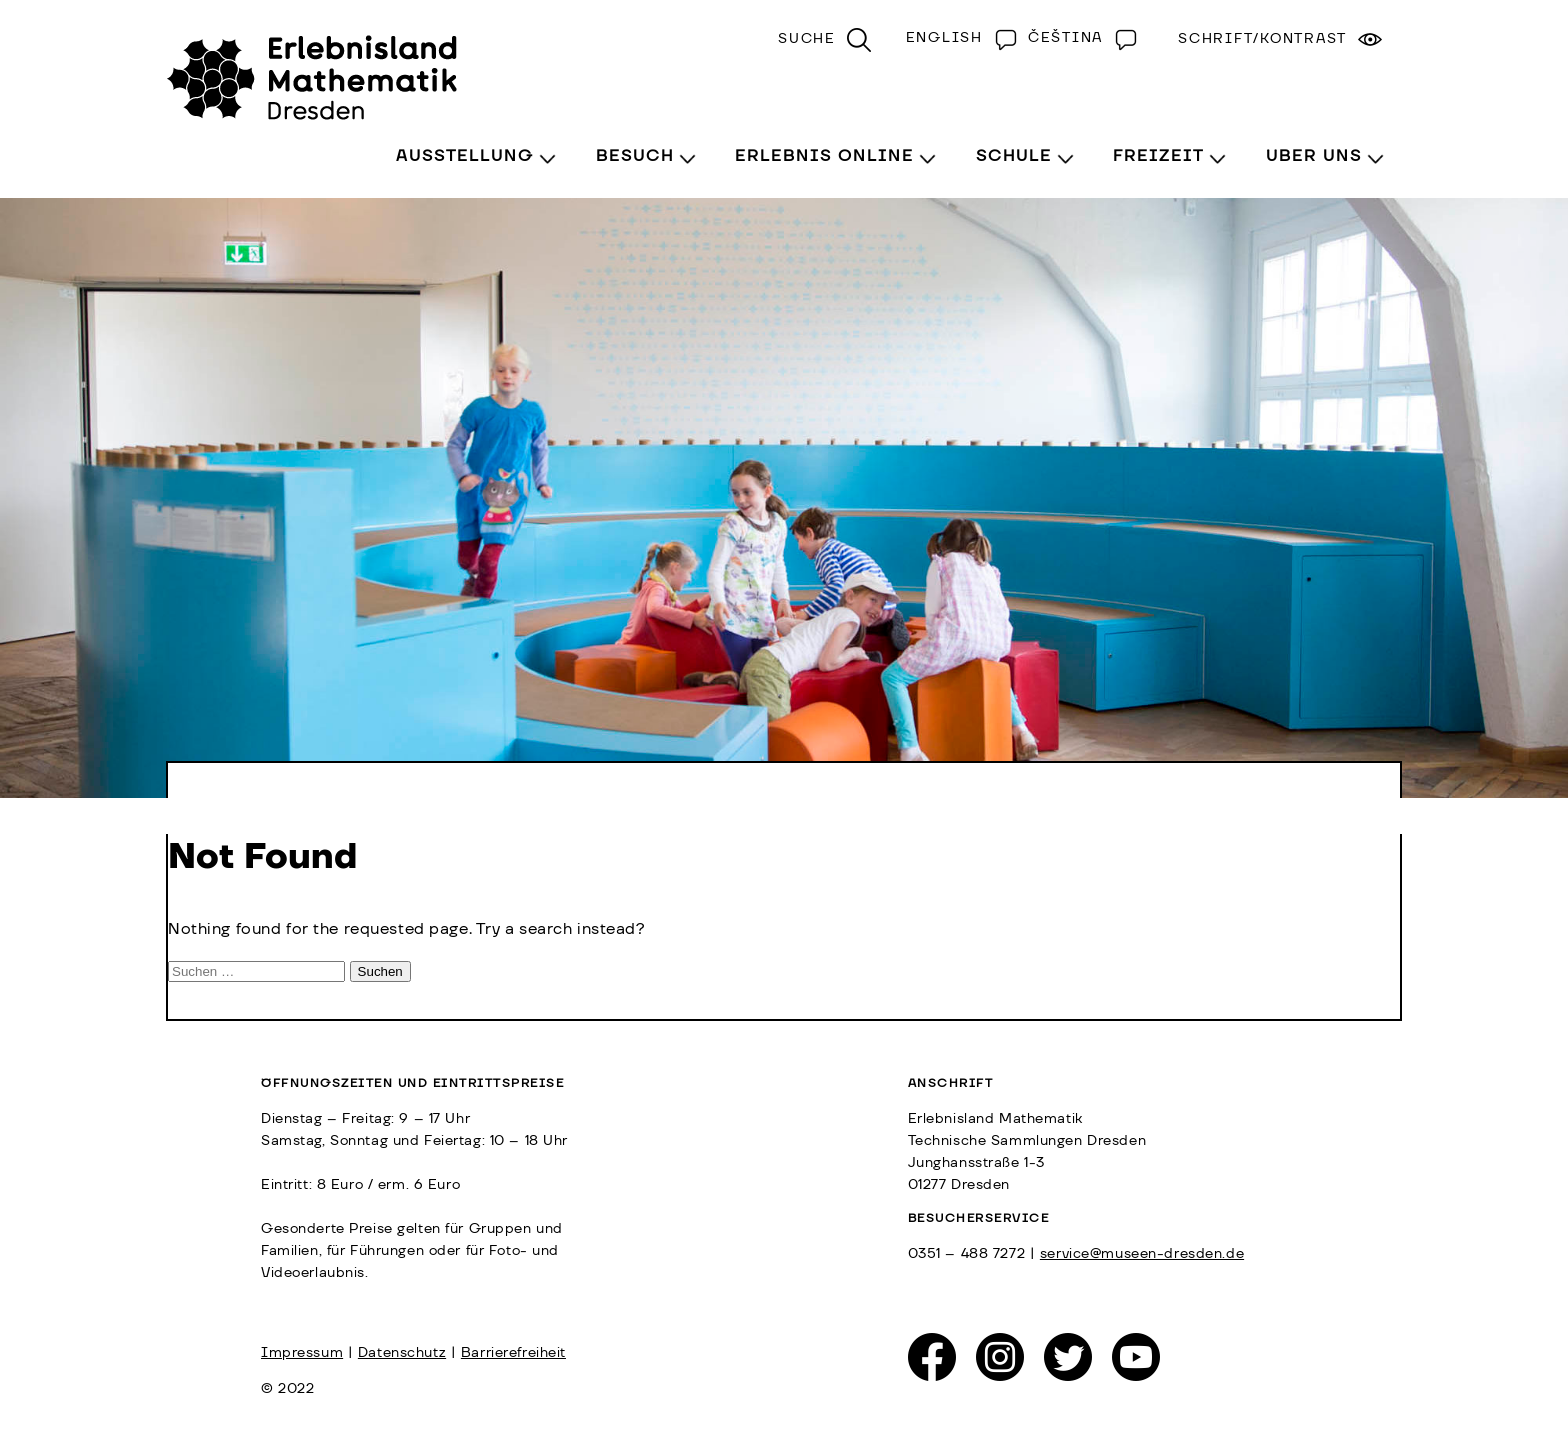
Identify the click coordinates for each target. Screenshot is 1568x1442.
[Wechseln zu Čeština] (1078, 38)
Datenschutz (402, 1353)
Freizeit (1158, 156)
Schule (1014, 156)
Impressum (302, 1353)
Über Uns (1314, 156)
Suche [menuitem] (807, 39)
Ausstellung (465, 156)
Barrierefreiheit (513, 1353)
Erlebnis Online (824, 156)
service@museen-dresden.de (1142, 1254)
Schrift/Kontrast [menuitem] (1262, 39)
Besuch (635, 156)
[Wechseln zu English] (957, 38)
